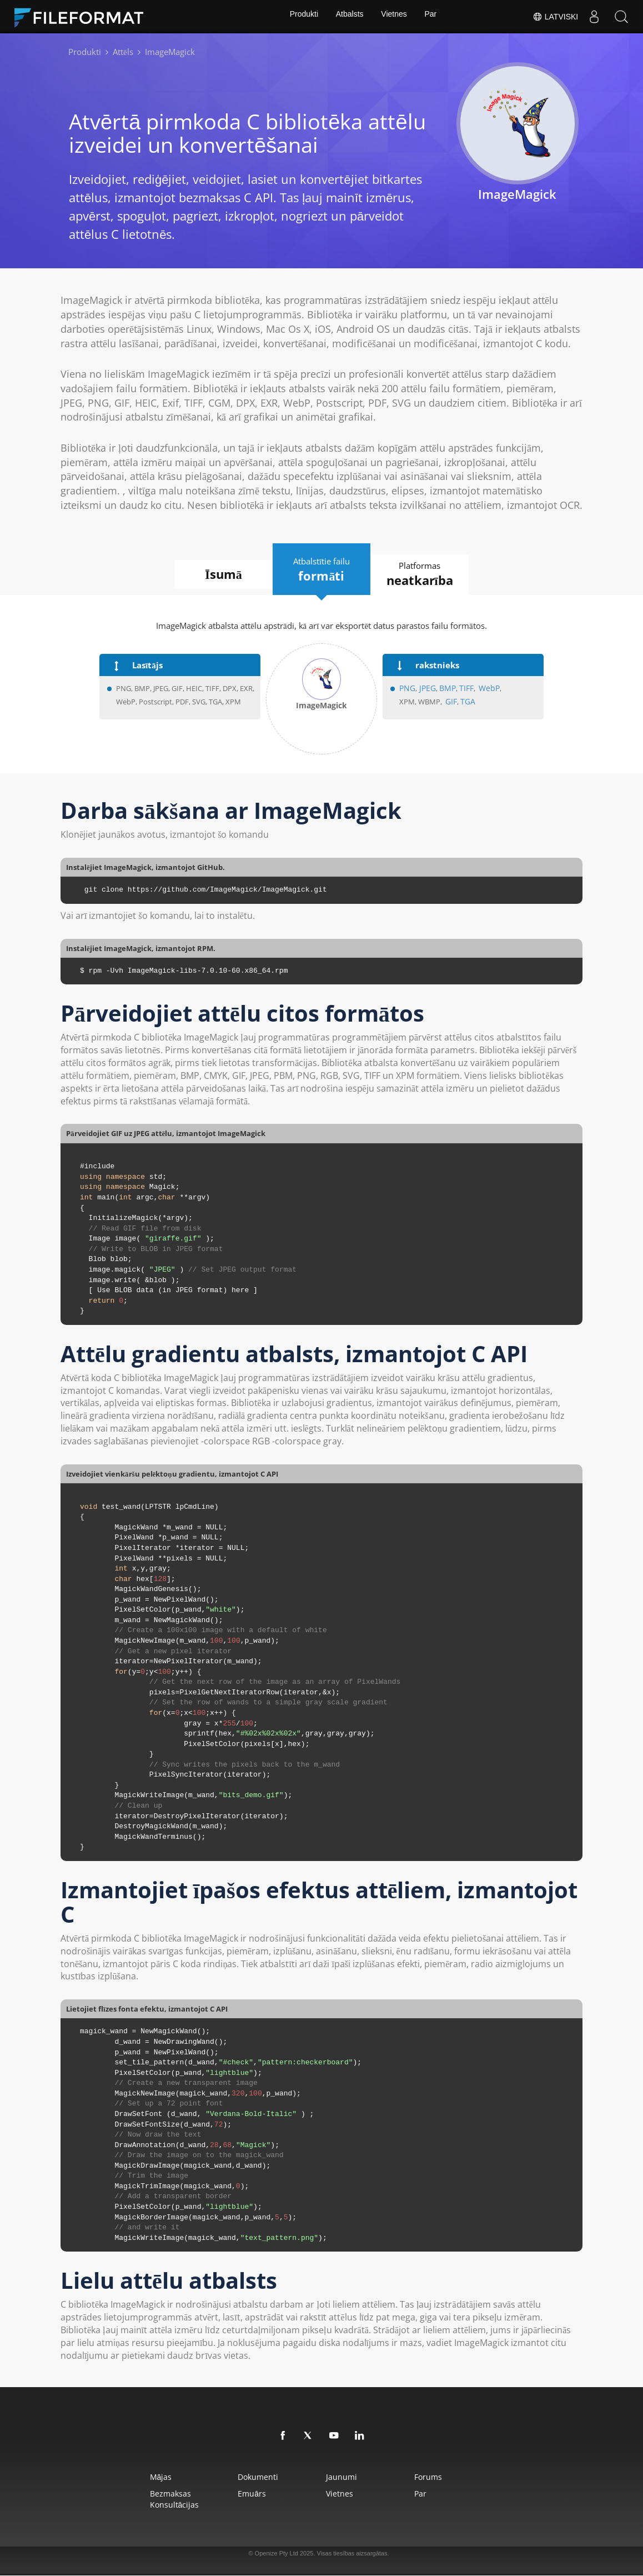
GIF (450, 702)
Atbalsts (349, 16)
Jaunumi (345, 2477)
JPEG (424, 689)
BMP (443, 689)
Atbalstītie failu (321, 569)
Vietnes (395, 16)
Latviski (553, 17)
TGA (466, 702)
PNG (406, 689)
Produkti (301, 16)
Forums (447, 2477)
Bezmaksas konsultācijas (147, 2499)
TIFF (462, 689)
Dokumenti (246, 2477)
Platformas (432, 575)
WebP (483, 689)
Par (433, 16)
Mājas (133, 2477)
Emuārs (240, 2494)
